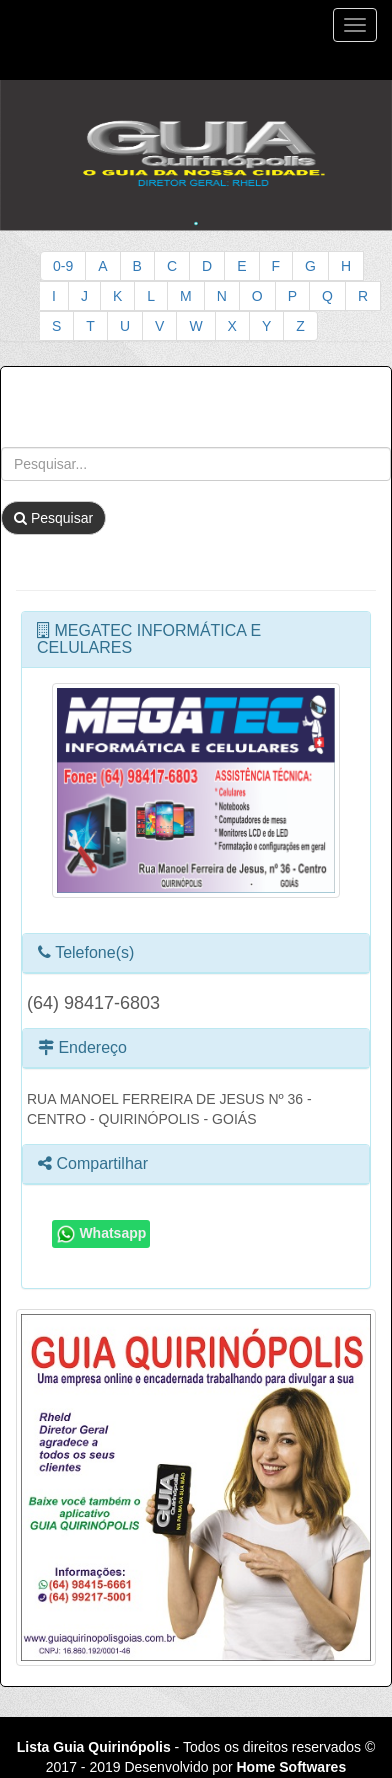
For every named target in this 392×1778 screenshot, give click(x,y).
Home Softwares (291, 1767)
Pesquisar (53, 518)
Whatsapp (101, 1234)
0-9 (63, 266)
